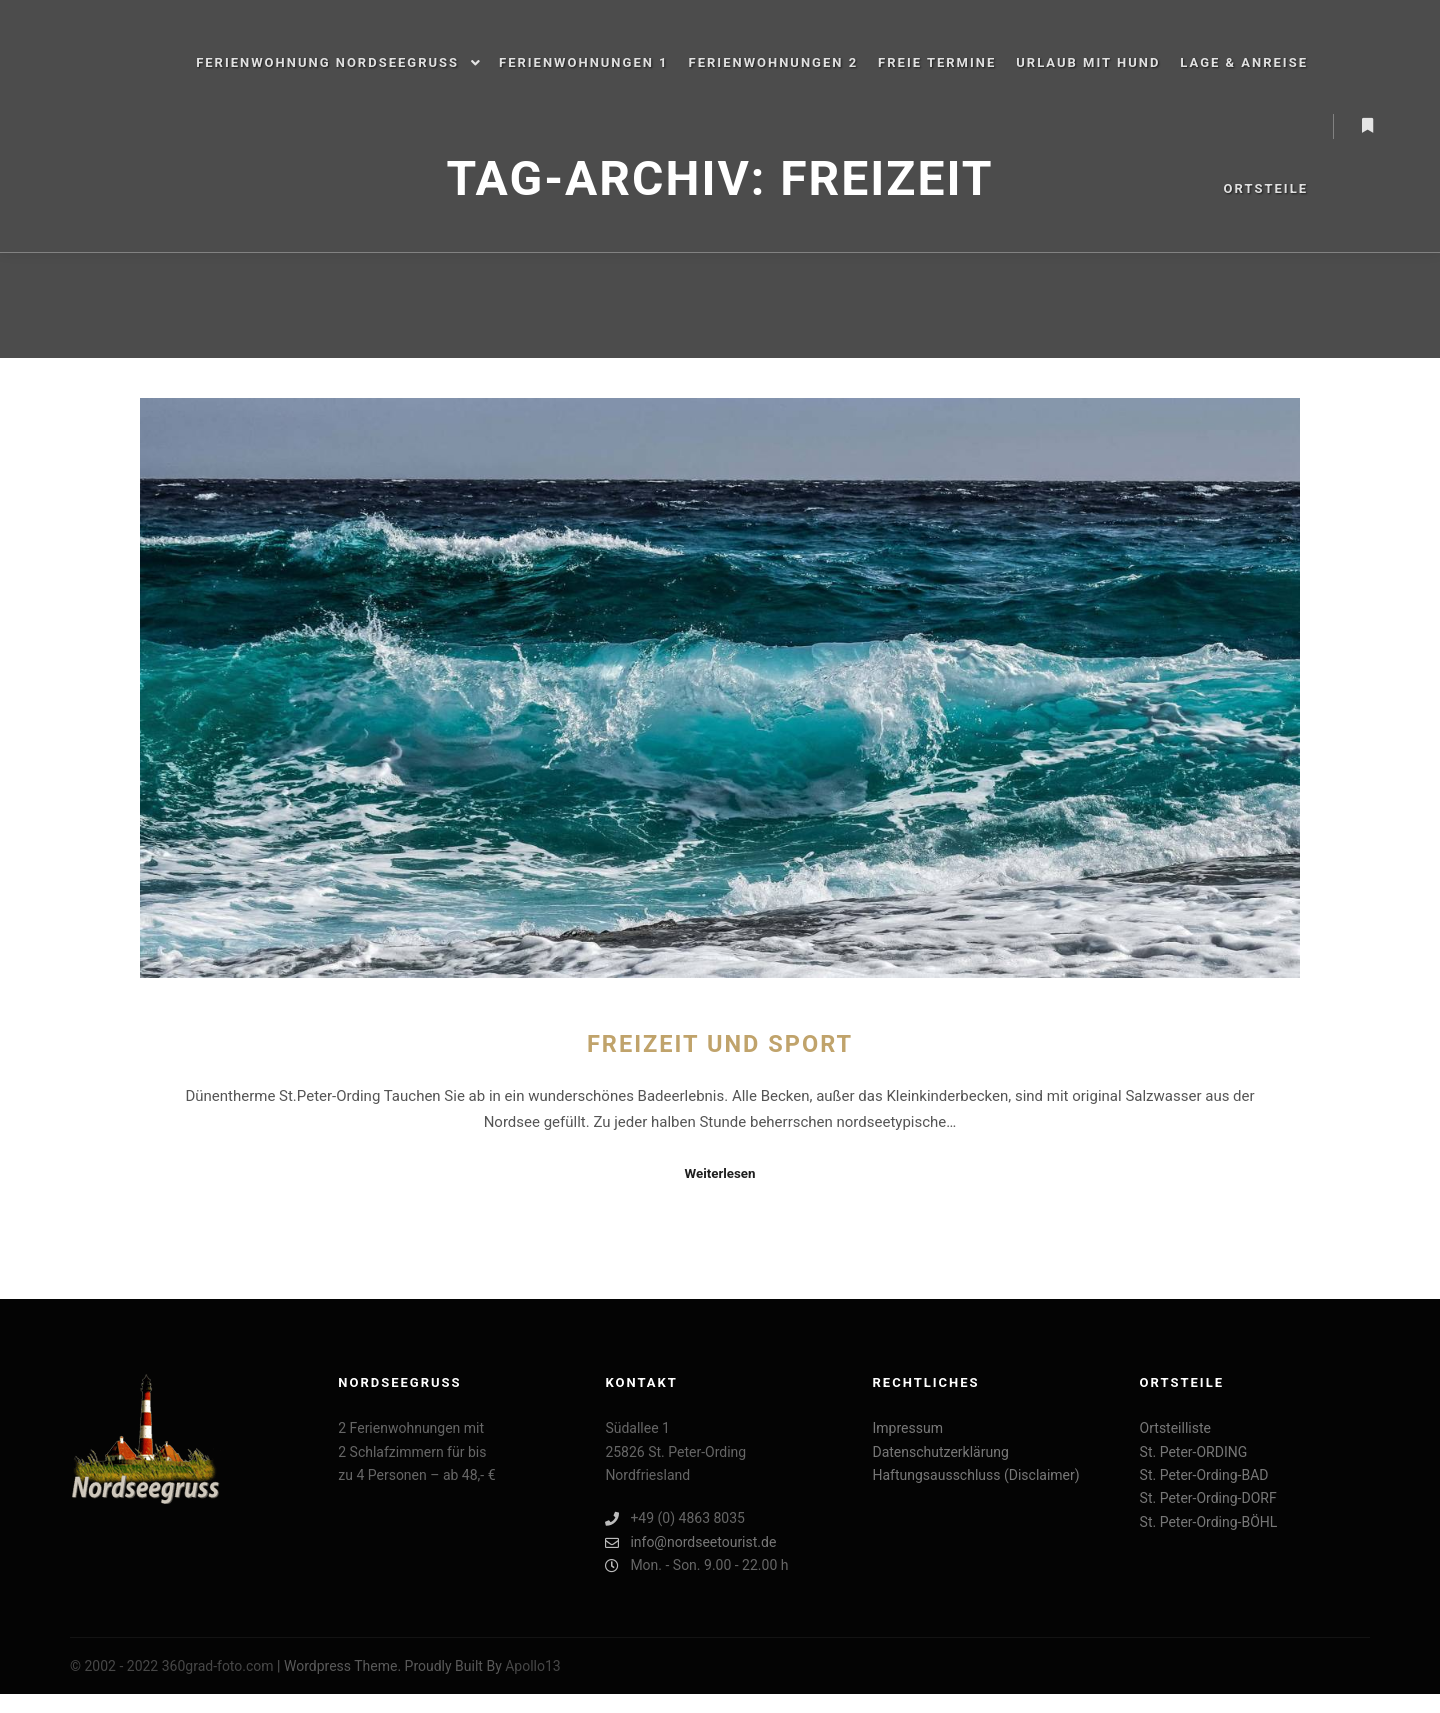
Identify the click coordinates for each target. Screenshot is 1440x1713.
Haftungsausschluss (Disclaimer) (975, 1475)
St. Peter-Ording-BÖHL (1209, 1522)
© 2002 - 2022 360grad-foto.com (172, 1666)
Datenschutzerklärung (940, 1452)
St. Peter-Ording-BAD (1204, 1475)
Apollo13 (533, 1666)
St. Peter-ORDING (1194, 1452)
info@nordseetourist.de (690, 1542)
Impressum (907, 1428)
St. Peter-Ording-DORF (1208, 1498)
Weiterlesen (719, 1173)
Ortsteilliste (1175, 1428)
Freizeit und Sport (720, 1044)
